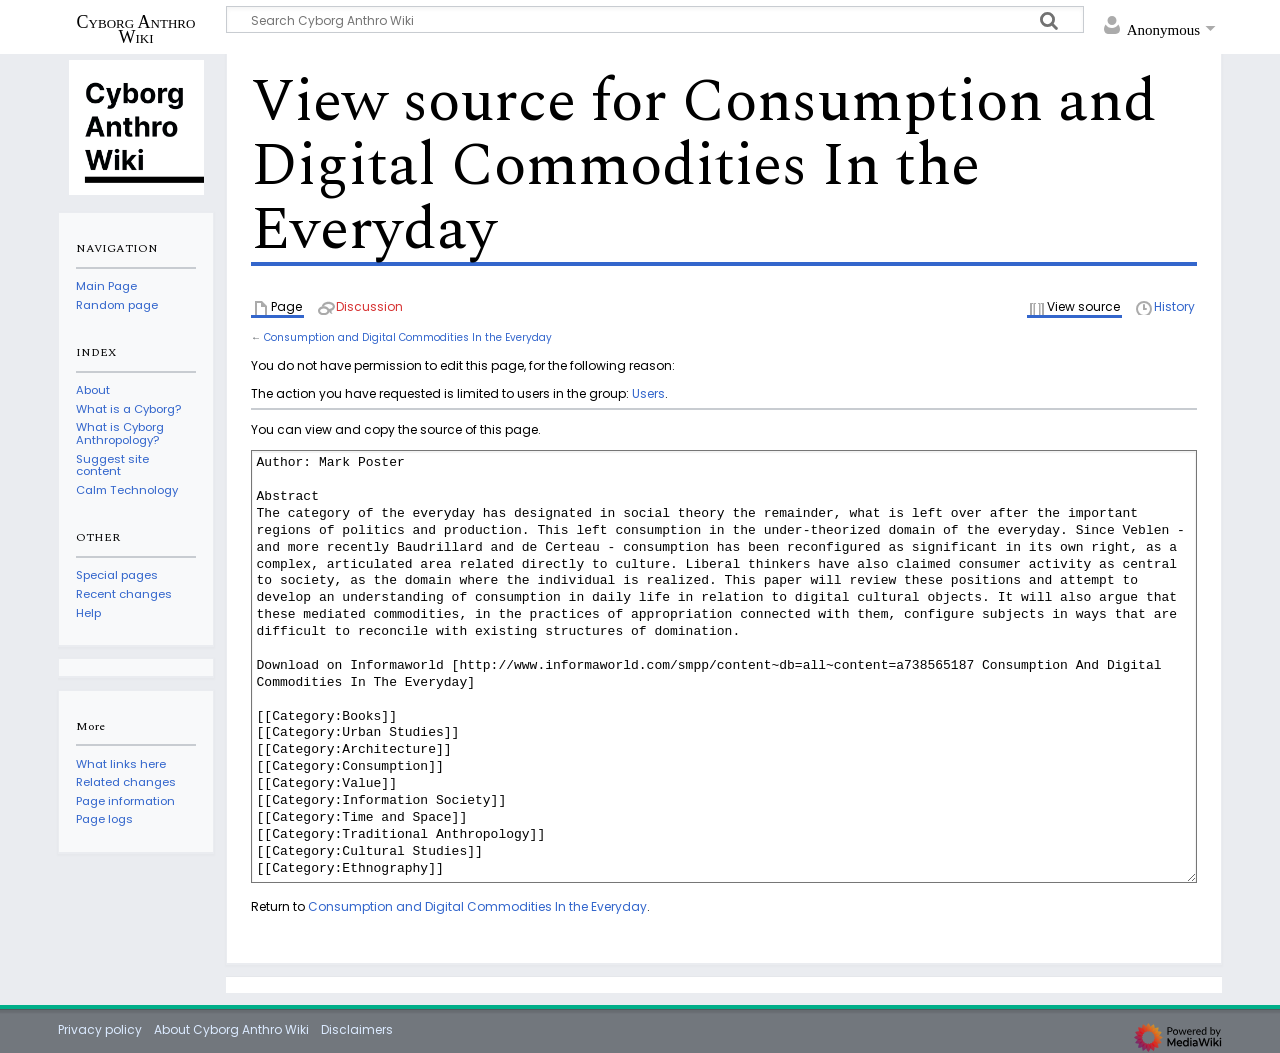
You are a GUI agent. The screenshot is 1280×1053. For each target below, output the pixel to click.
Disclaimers (357, 1029)
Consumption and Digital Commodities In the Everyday (408, 337)
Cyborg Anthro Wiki (136, 29)
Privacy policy (100, 1029)
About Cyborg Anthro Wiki (231, 1029)
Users (648, 393)
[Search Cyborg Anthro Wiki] (655, 19)
